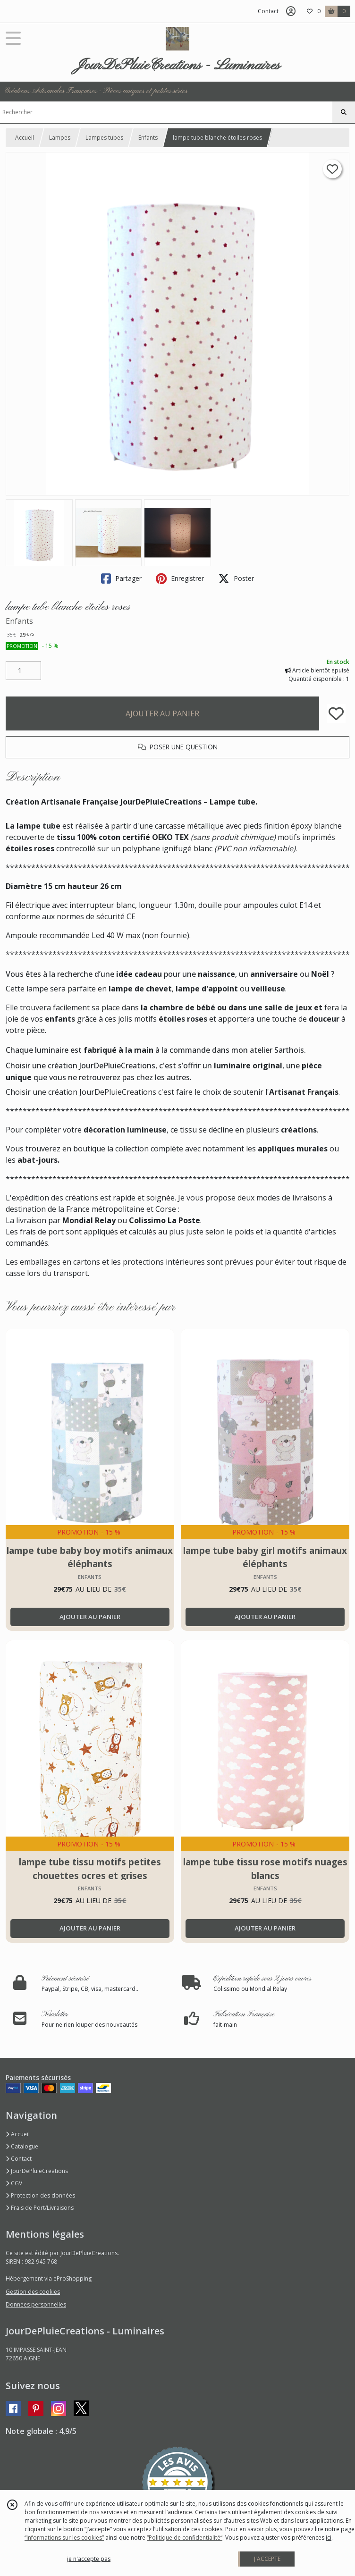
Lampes (59, 138)
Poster (236, 578)
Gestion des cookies (33, 2292)
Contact (268, 11)
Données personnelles (36, 2304)
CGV (14, 2183)
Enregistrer (180, 578)
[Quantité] (23, 670)
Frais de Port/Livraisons (40, 2208)
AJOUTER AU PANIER (162, 713)
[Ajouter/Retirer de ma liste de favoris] (336, 713)
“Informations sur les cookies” (64, 2538)
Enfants (148, 138)
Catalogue (22, 2146)
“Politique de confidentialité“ (184, 2538)
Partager (121, 578)
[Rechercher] (343, 112)
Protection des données (40, 2195)
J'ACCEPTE (267, 2559)
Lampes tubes (104, 138)
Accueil (24, 138)
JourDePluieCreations (37, 2171)
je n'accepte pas (88, 2559)
